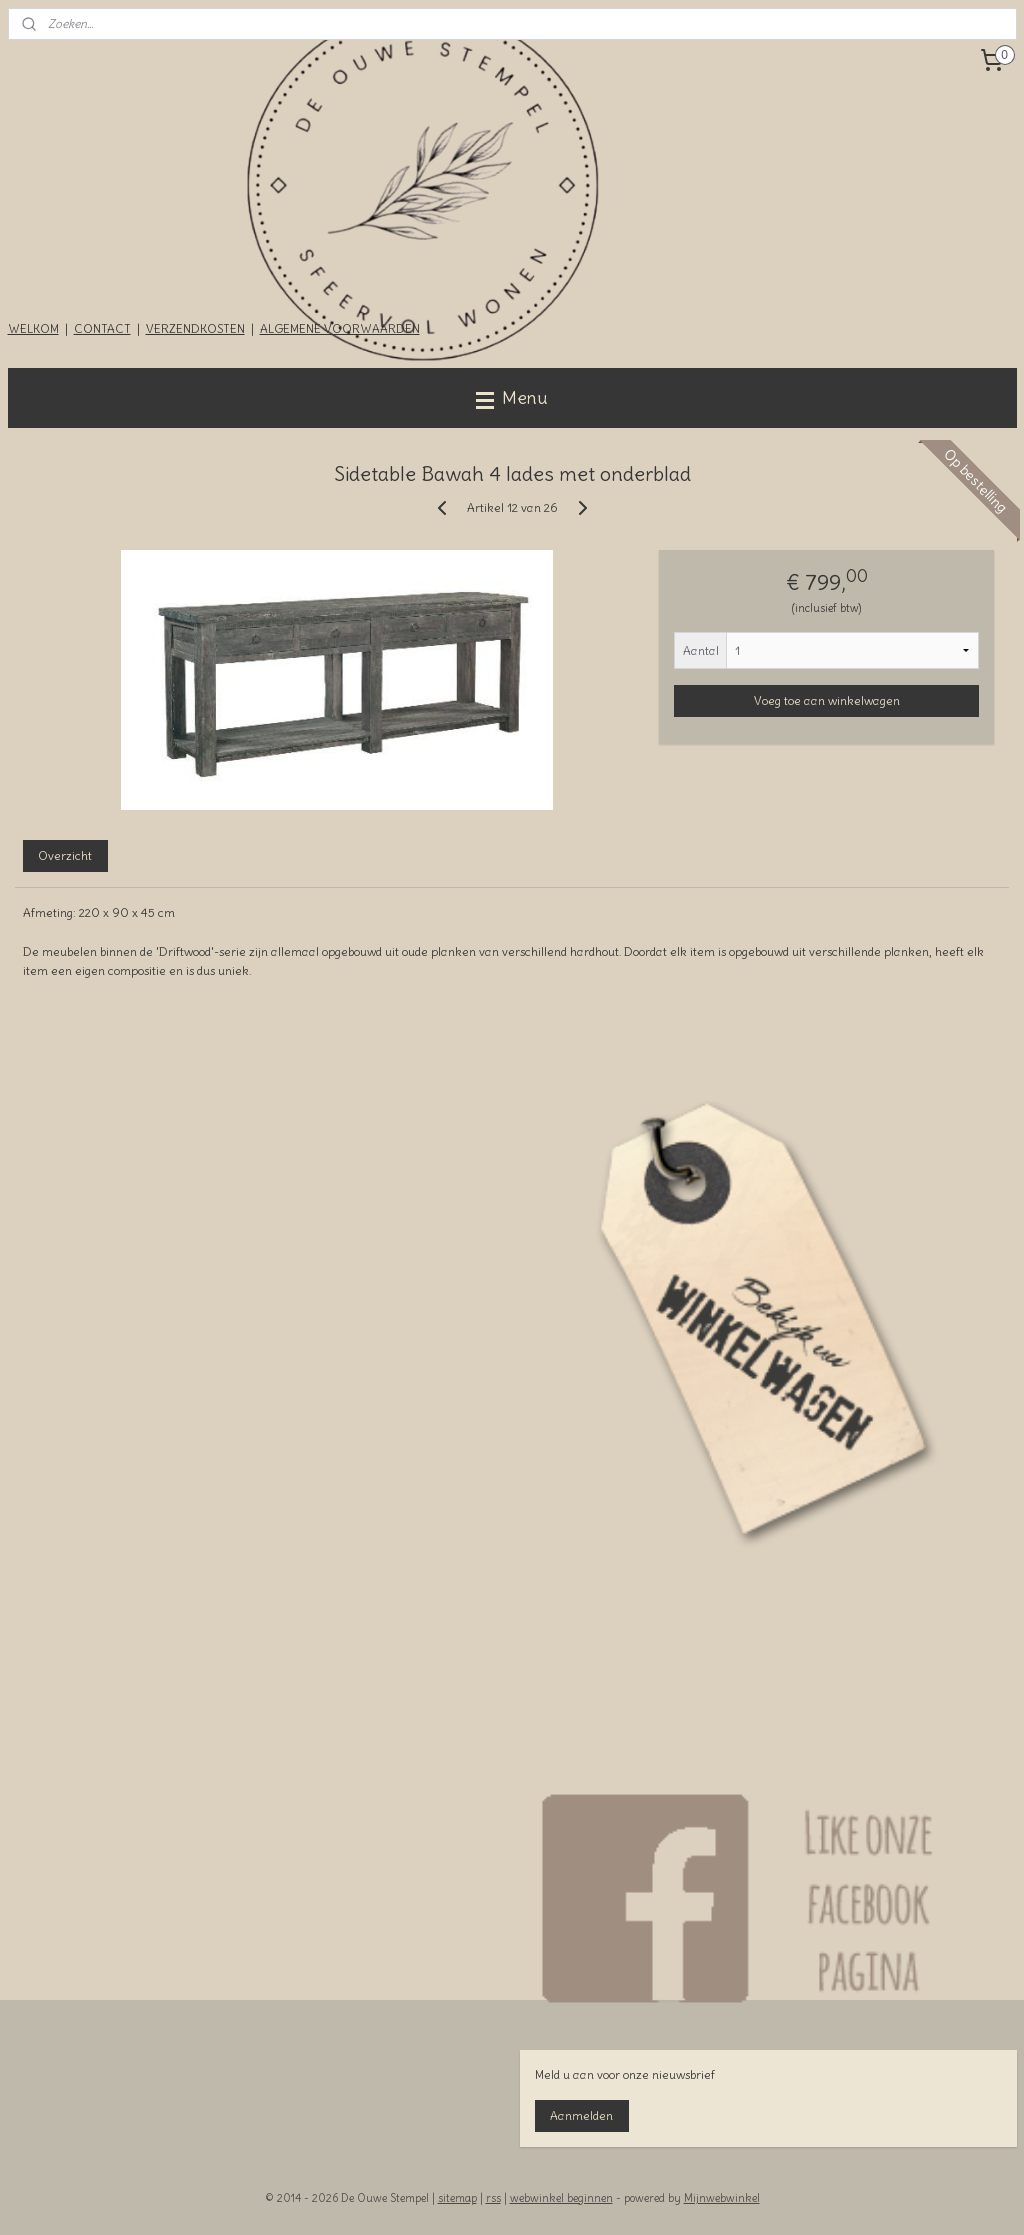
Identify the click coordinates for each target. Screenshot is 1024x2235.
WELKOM (33, 328)
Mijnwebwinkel (722, 2198)
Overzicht (65, 855)
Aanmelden (581, 2115)
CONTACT (102, 328)
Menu (512, 397)
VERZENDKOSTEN (195, 328)
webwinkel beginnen (561, 2198)
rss (493, 2198)
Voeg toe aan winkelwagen (827, 700)
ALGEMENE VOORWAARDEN (340, 328)
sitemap (457, 2198)
